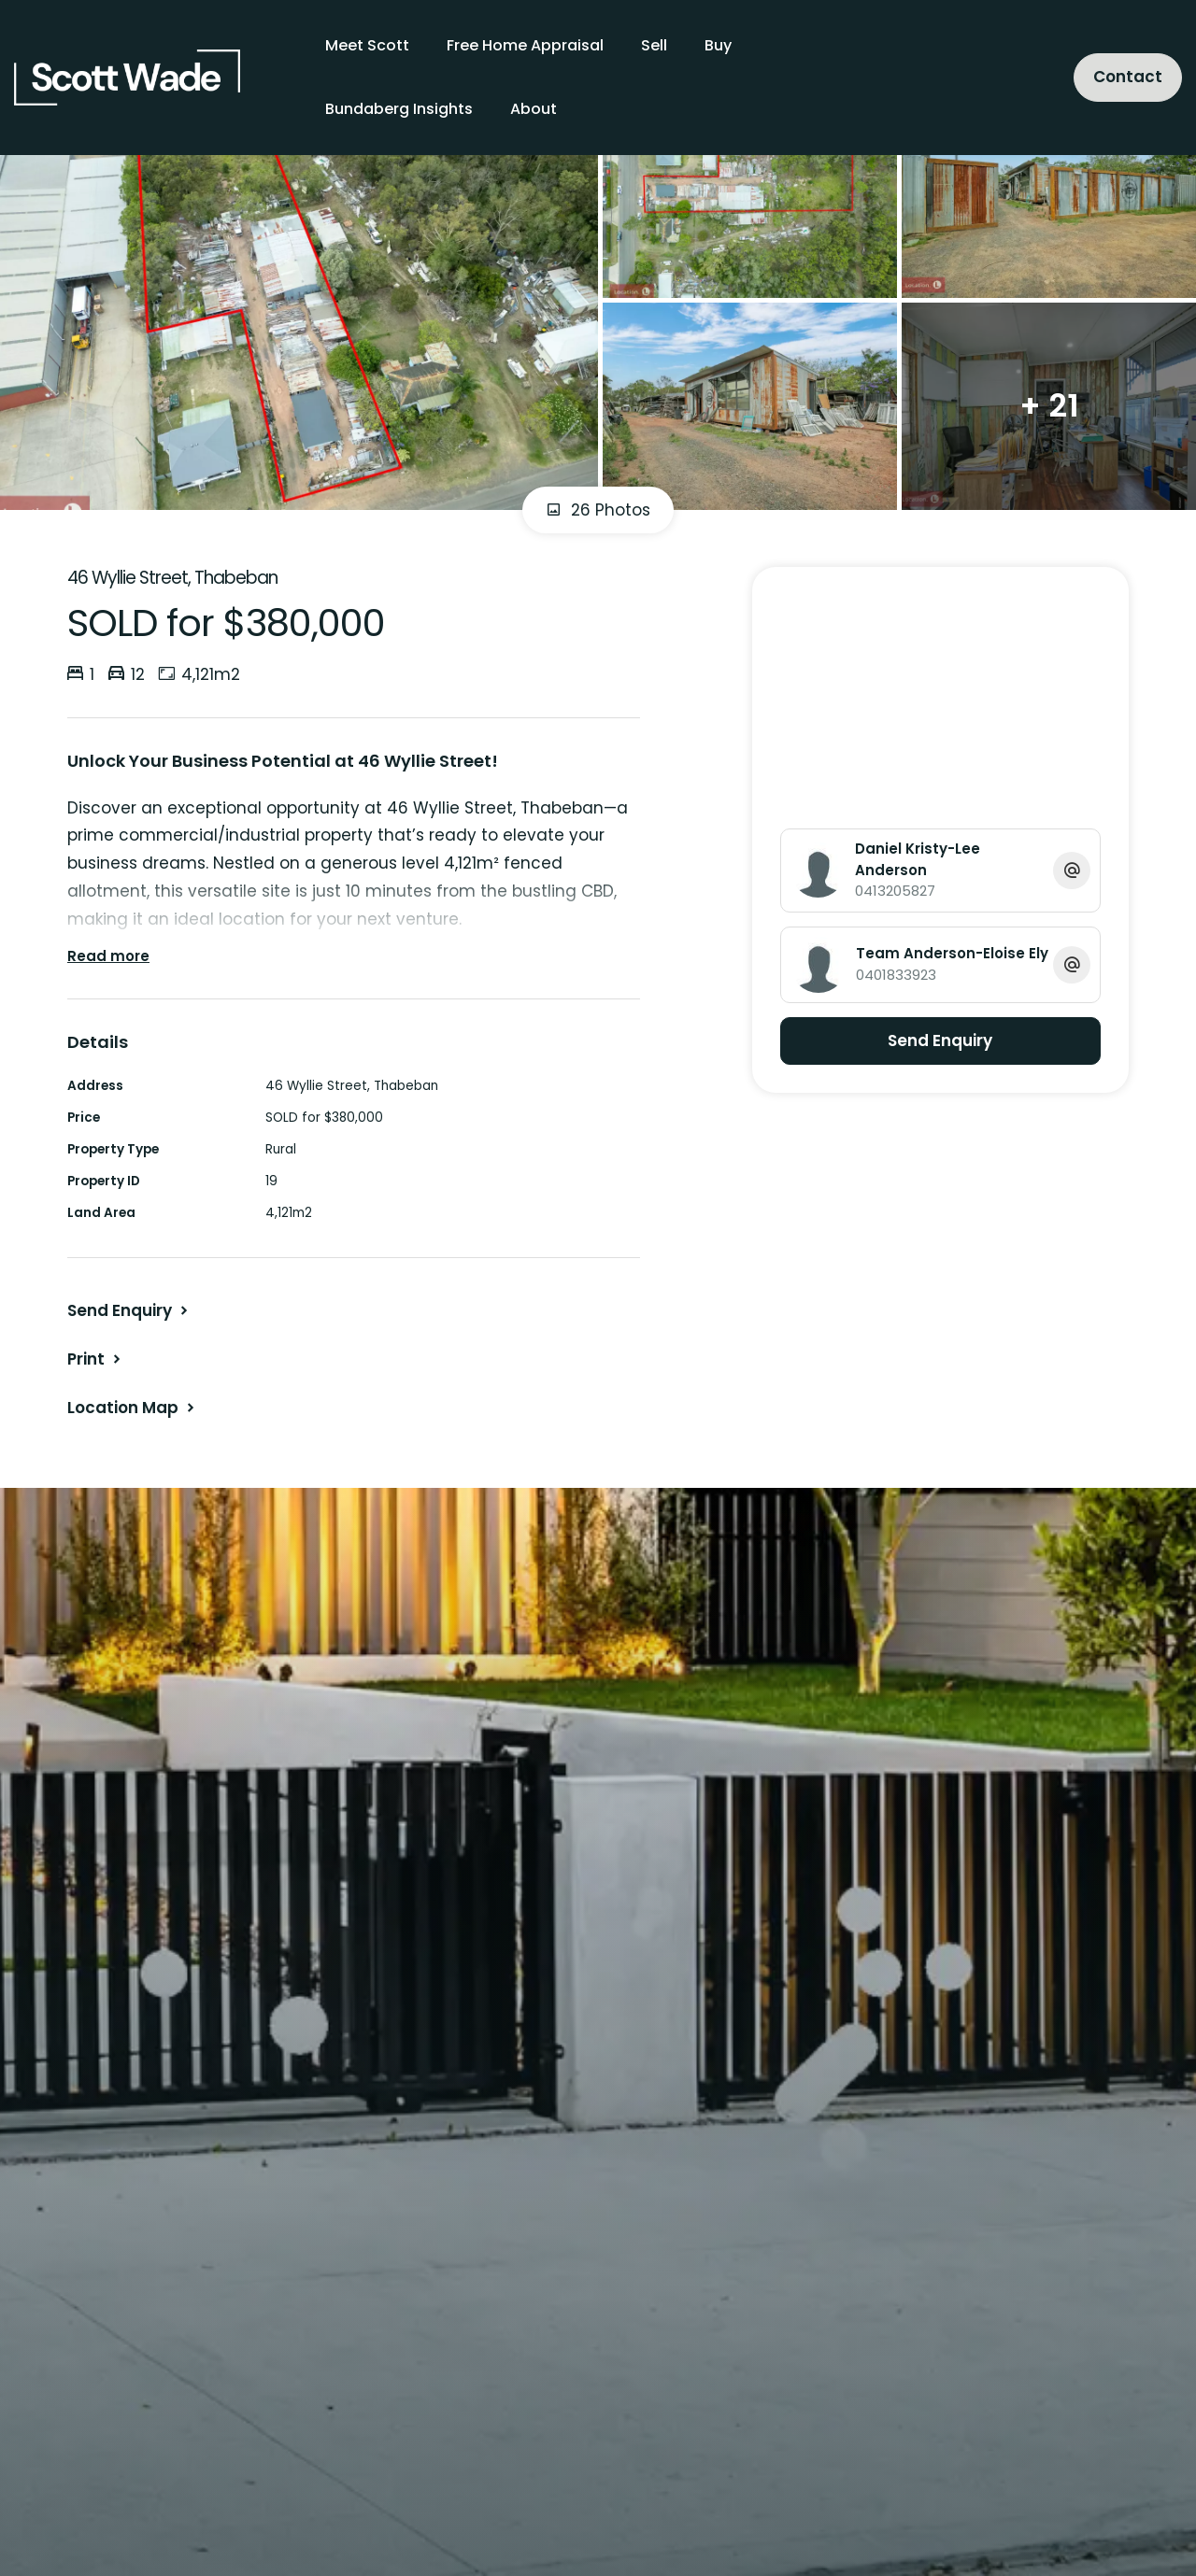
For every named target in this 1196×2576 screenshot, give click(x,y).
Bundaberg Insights (399, 109)
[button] (95, 1359)
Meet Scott (367, 45)
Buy (718, 45)
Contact (1127, 76)
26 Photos (598, 510)
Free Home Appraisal (525, 45)
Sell (654, 45)
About (533, 109)
